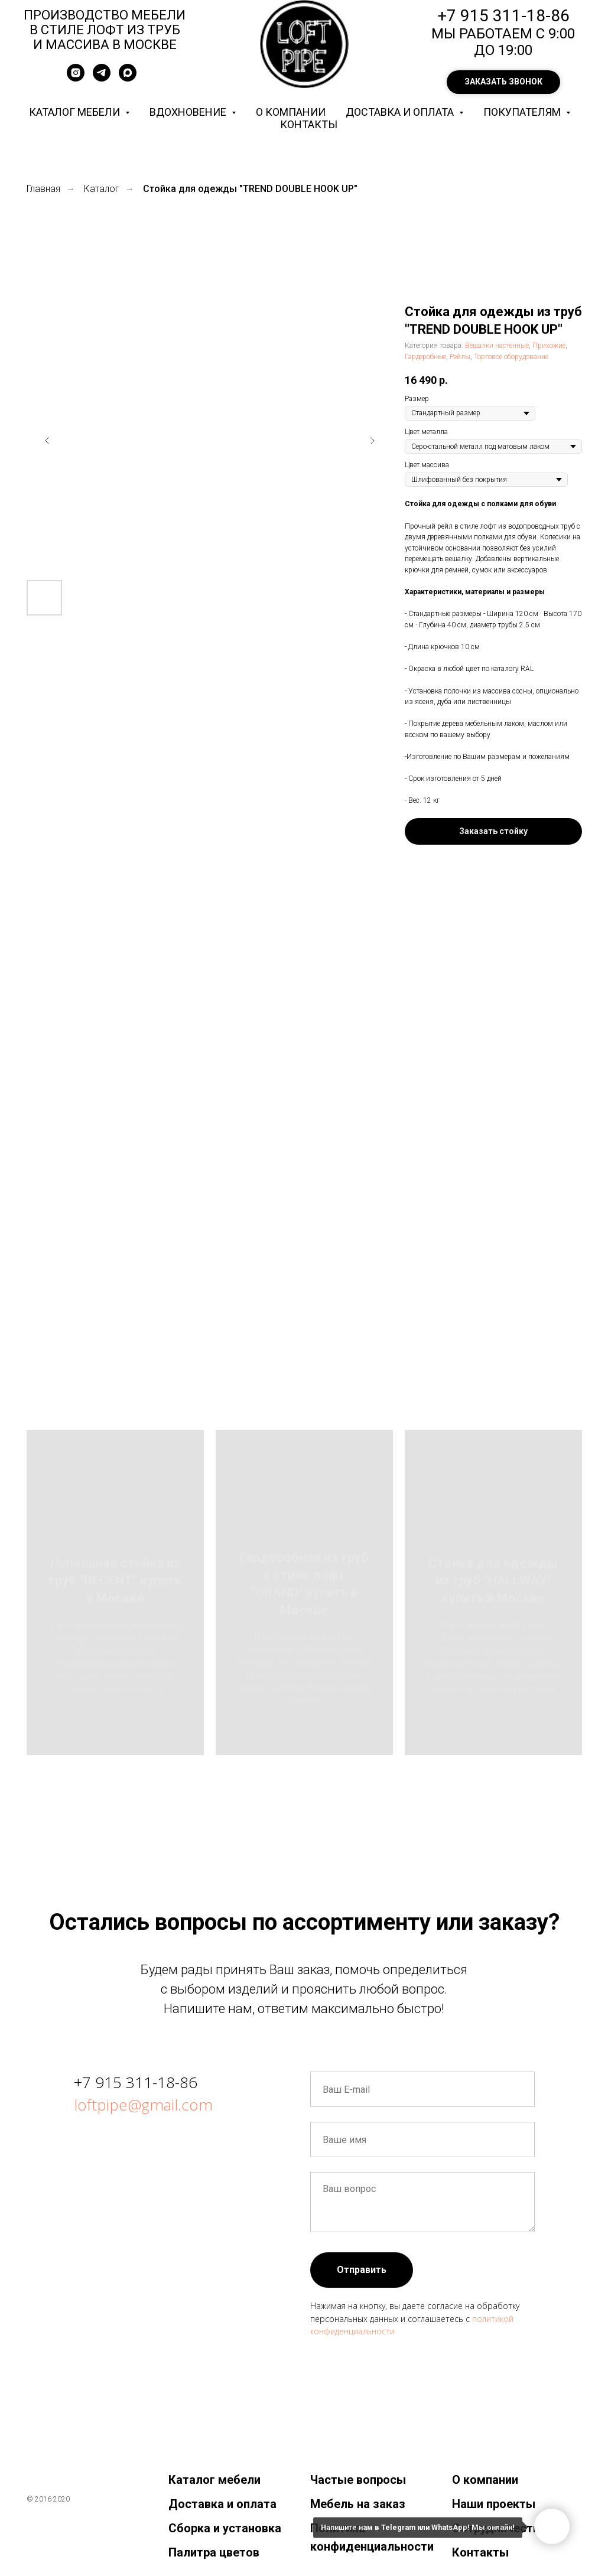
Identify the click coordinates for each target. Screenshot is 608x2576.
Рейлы (460, 357)
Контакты (308, 124)
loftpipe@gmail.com (143, 2104)
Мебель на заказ (357, 2504)
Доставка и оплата (222, 2504)
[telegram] (101, 78)
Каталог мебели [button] (75, 112)
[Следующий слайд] (372, 441)
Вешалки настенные (497, 345)
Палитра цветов (213, 2552)
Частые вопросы (358, 2480)
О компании (291, 112)
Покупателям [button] (523, 112)
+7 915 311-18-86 (135, 2082)
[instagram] (75, 78)
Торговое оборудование (511, 357)
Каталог (101, 188)
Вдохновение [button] (189, 112)
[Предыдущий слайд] (47, 441)
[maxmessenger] (127, 78)
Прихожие (548, 345)
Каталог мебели (214, 2480)
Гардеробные (425, 357)
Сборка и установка (224, 2528)
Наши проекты (493, 2504)
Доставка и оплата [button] (401, 112)
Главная (43, 188)
